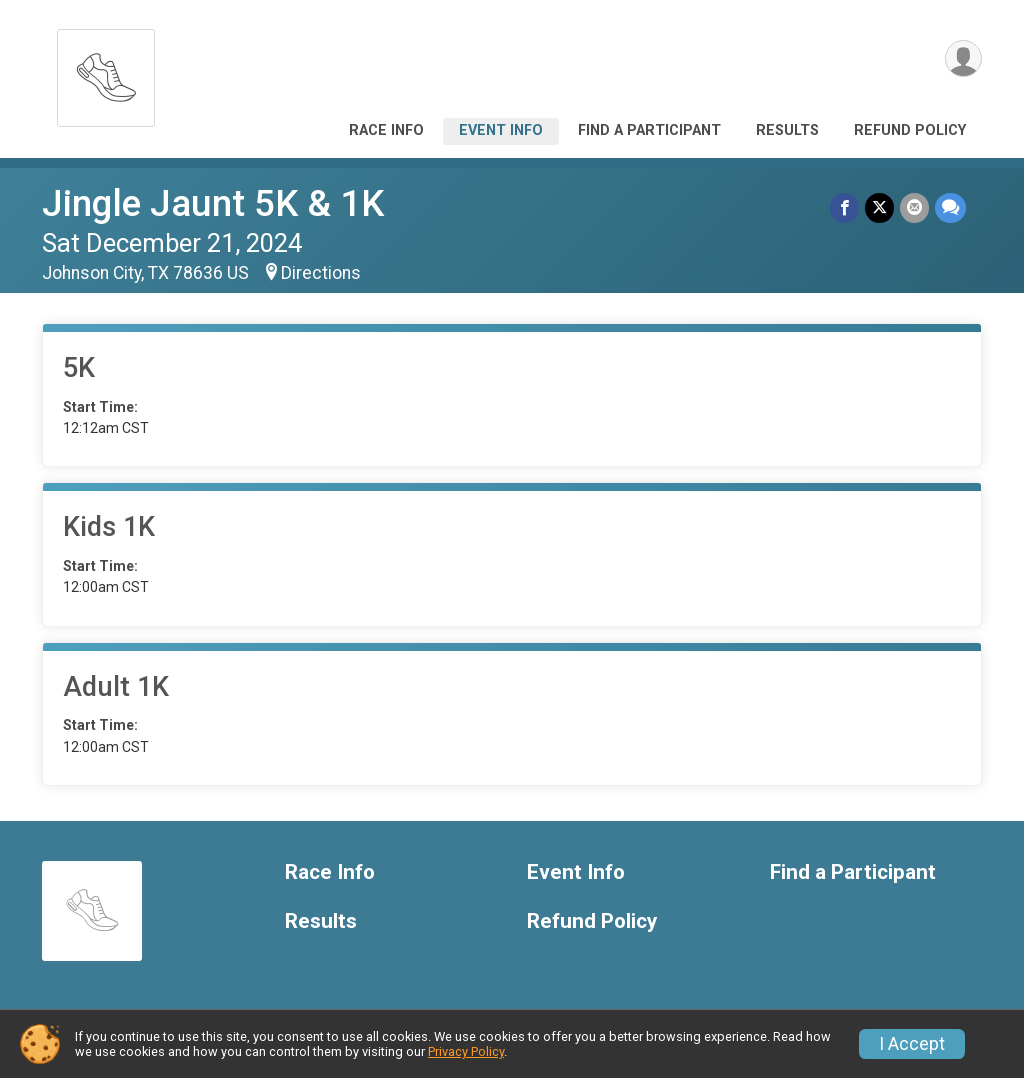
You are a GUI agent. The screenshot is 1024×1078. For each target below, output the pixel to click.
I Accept (912, 1044)
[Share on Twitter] (879, 207)
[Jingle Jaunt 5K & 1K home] (106, 72)
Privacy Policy (466, 1051)
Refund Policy (910, 130)
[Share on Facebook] (844, 207)
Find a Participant (649, 130)
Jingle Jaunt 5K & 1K (213, 203)
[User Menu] (963, 58)
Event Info (501, 130)
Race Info (386, 130)
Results (787, 130)
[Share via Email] (914, 207)
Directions (321, 273)
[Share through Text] (950, 207)
